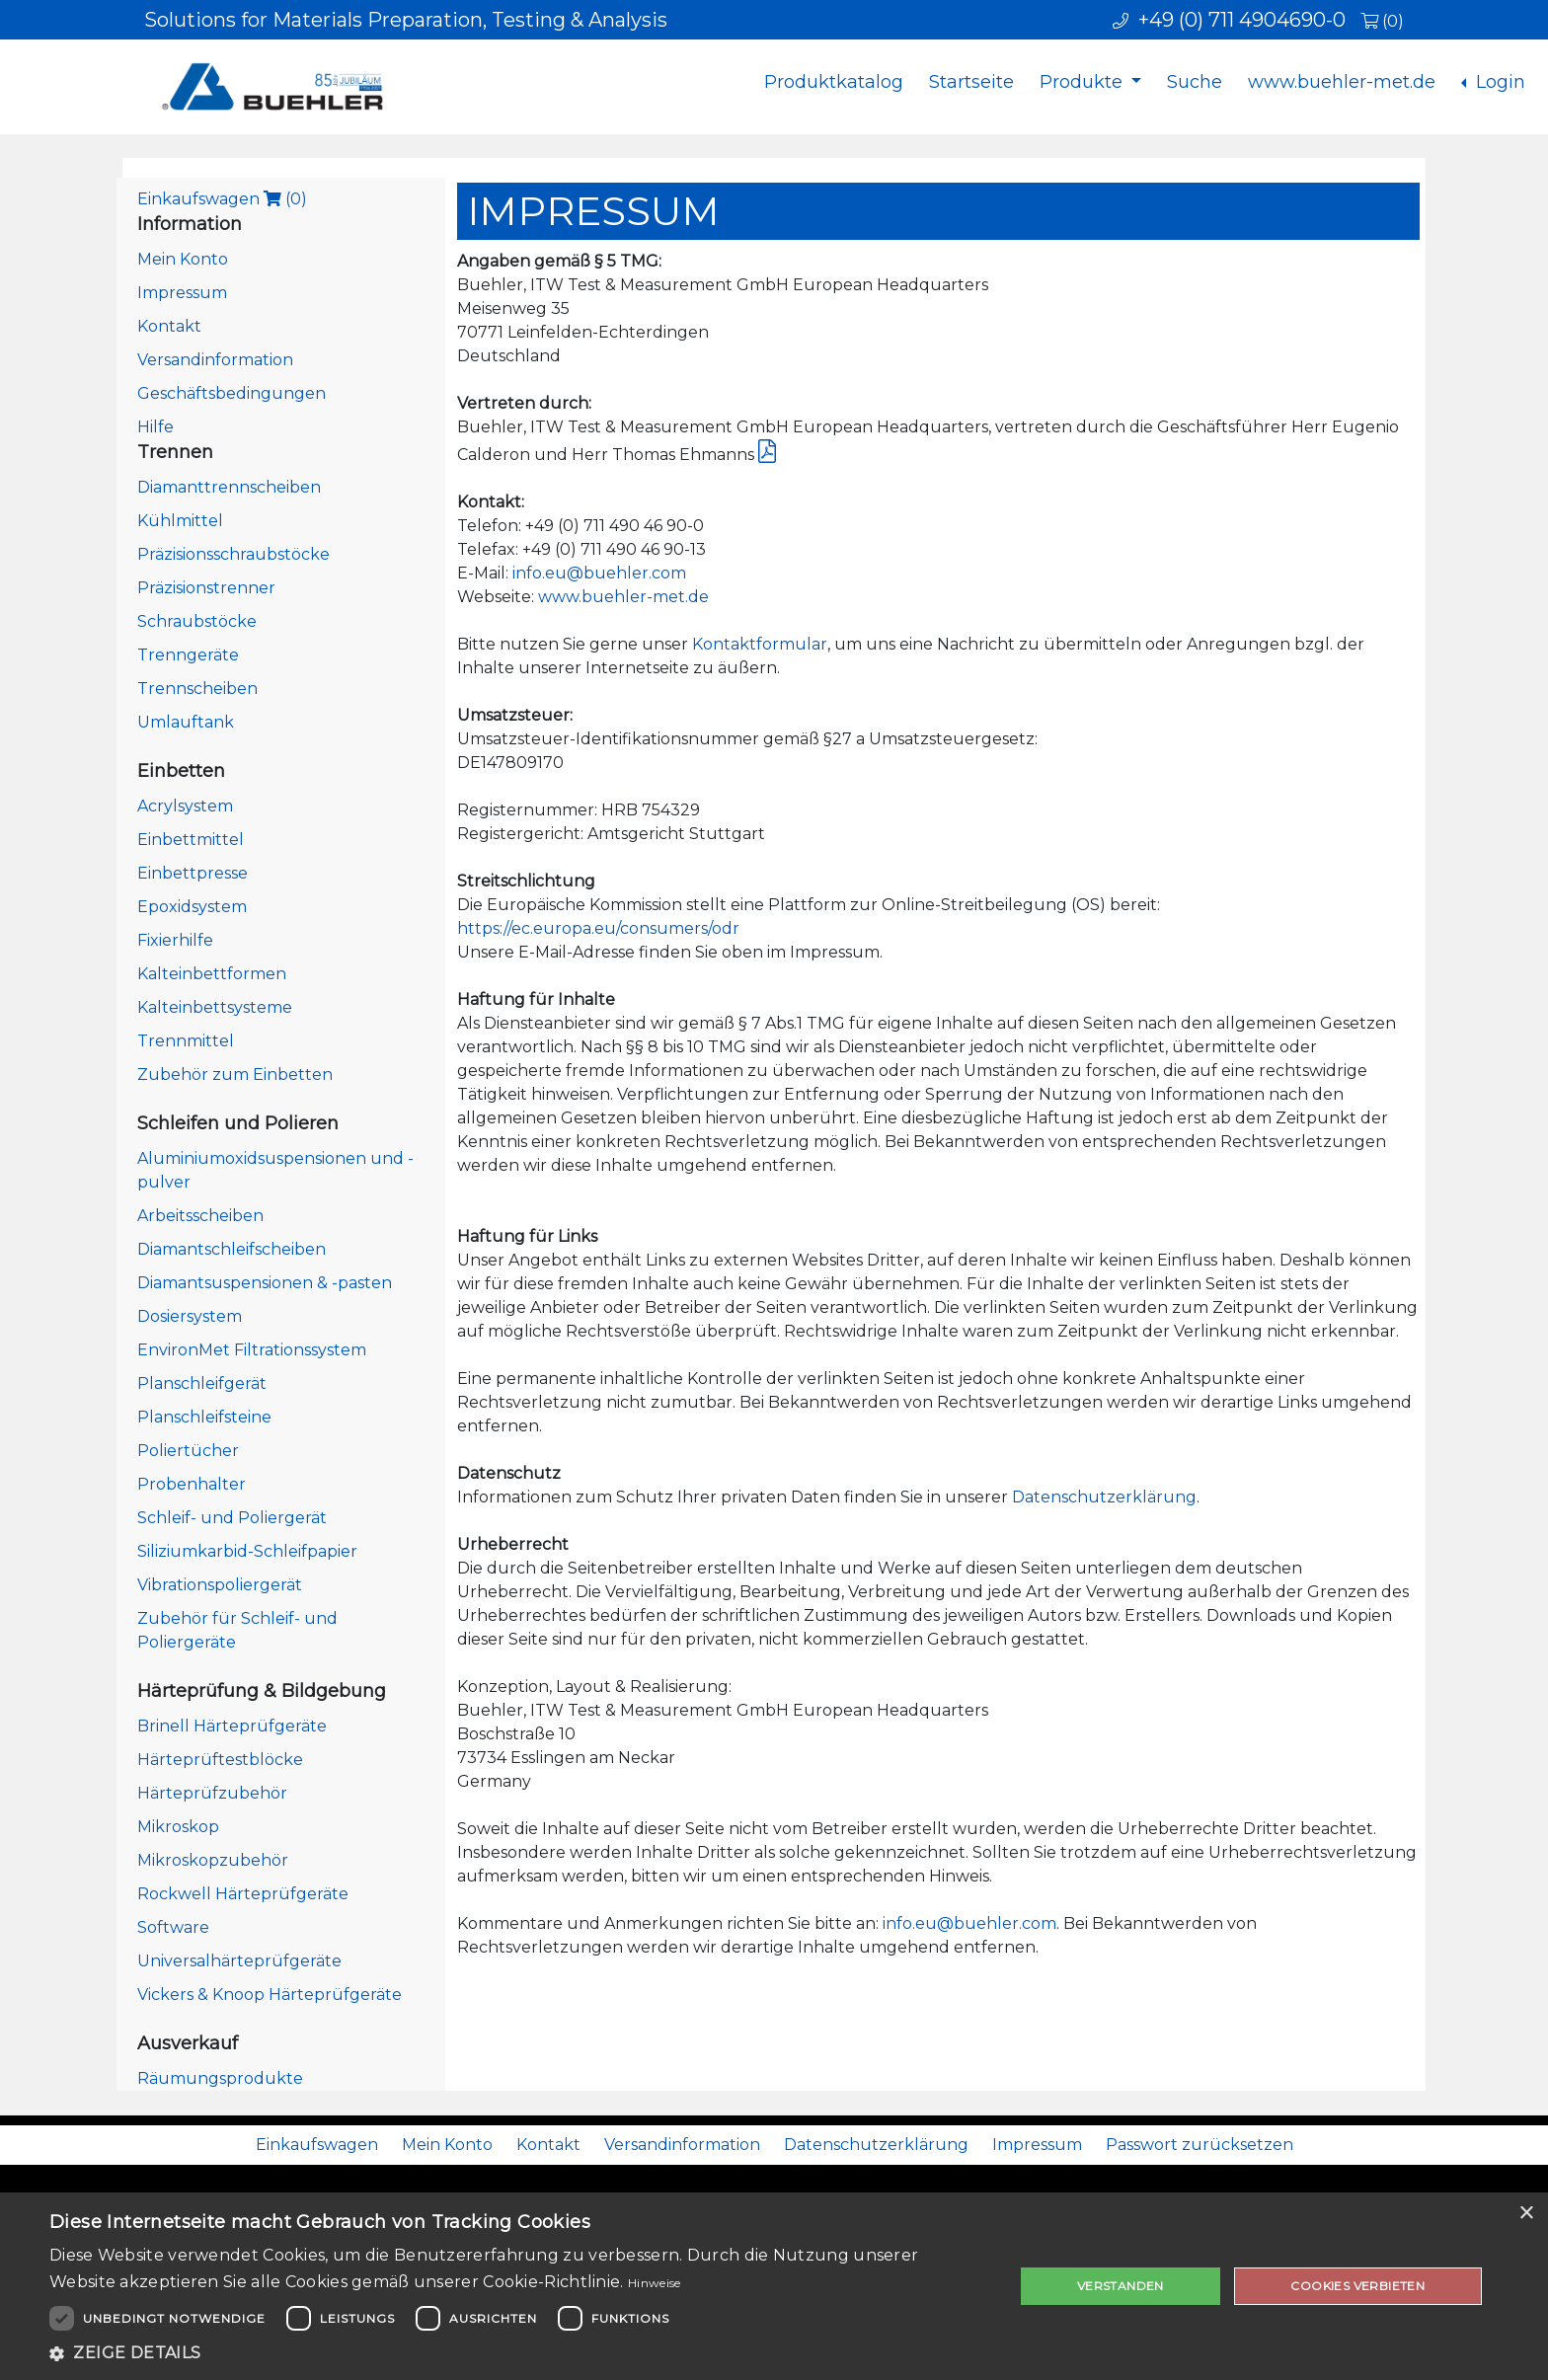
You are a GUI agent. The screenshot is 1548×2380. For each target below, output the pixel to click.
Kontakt (169, 326)
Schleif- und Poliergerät (232, 1517)
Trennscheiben (197, 688)
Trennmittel (185, 1041)
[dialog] (774, 2286)
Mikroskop (178, 1826)
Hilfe (155, 427)
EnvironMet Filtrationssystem (251, 1350)
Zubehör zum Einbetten (235, 1074)
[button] (517, 2353)
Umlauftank (185, 722)
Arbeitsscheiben (200, 1215)
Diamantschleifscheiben (231, 1249)
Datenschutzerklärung (1104, 1497)
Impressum (182, 292)
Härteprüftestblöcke (220, 1759)
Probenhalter (191, 1484)
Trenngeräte (188, 655)
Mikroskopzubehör (212, 1860)
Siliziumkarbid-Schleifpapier (247, 1551)
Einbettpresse (192, 873)
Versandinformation (215, 359)
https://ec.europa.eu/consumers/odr (598, 928)
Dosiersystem (189, 1316)
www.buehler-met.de (1341, 82)
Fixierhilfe (175, 940)
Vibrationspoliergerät (219, 1584)
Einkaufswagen (222, 199)
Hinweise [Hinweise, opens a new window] (654, 2282)
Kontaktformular (759, 644)
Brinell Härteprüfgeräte (232, 1726)
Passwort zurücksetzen (1199, 2144)
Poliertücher (188, 1450)
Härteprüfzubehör (212, 1793)
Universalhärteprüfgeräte (239, 1961)
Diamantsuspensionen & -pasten (264, 1282)
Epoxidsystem (192, 906)
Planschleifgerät (202, 1383)
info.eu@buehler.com (599, 573)
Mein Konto (182, 259)
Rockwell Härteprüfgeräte (242, 1893)
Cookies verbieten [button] (1357, 2285)
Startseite (971, 82)
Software (173, 1927)
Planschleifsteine (204, 1417)
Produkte (1083, 82)
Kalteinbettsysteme (214, 1007)
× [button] (1525, 2213)
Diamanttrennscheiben (229, 487)
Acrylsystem (185, 806)
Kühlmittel (180, 520)
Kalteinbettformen (211, 973)
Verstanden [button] (1120, 2285)
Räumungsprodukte (220, 2078)
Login (1498, 82)
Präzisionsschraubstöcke (233, 554)
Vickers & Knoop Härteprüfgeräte (269, 1994)
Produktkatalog (833, 82)
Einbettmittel (190, 839)
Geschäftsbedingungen (231, 393)
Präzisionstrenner (206, 587)
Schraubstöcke (197, 621)
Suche (1194, 82)
